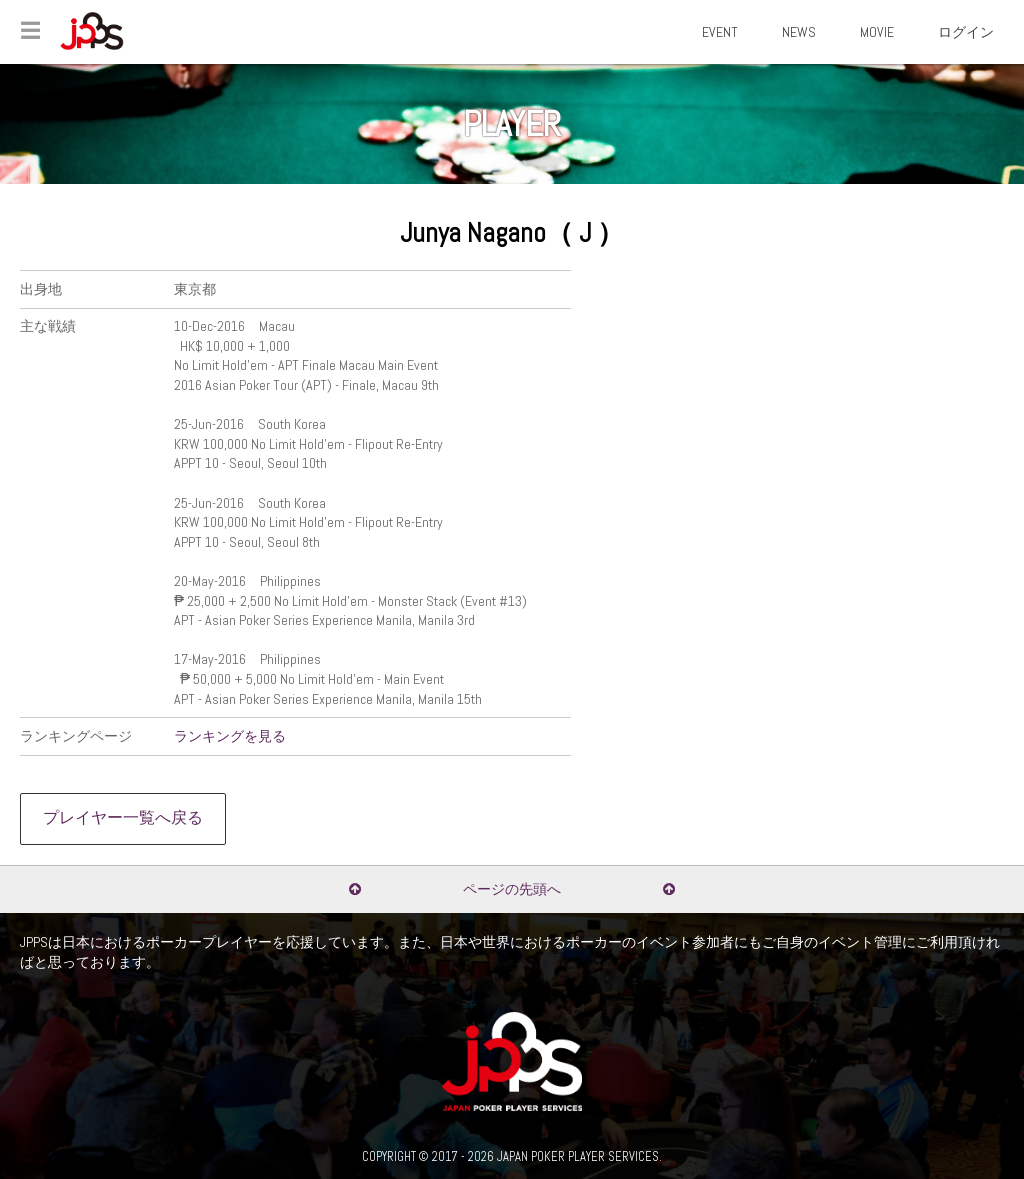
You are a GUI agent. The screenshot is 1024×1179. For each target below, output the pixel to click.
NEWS (799, 32)
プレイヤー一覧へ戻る (123, 818)
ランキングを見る (230, 736)
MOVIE (877, 32)
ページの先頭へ (512, 889)
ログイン (966, 32)
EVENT (720, 32)
